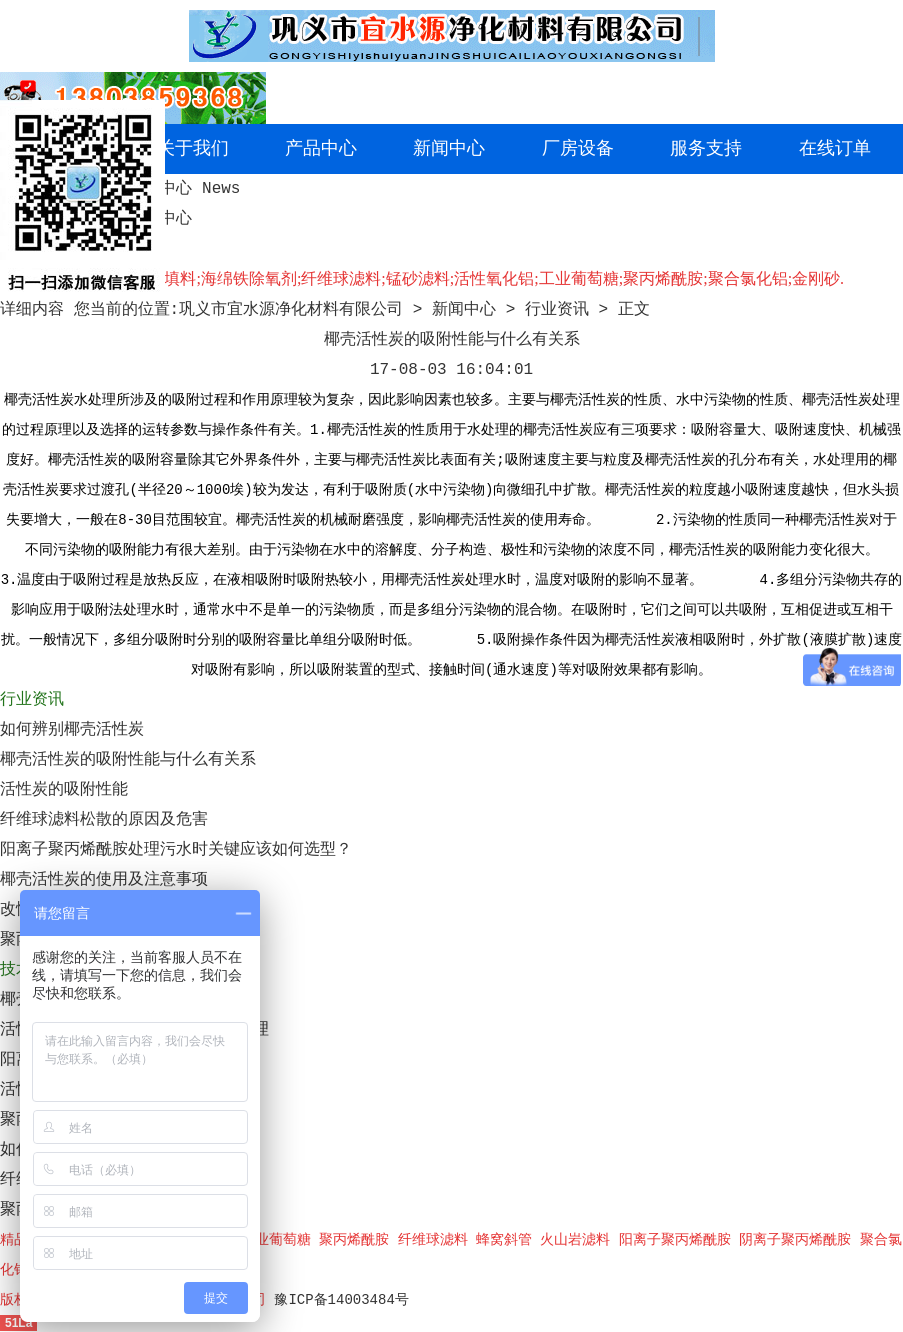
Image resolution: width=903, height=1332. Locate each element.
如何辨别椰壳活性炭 (72, 730)
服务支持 (706, 149)
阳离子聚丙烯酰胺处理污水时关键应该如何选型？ (176, 850)
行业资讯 (557, 310)
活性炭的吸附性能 (64, 790)
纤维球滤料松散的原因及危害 (104, 820)
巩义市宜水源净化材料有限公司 (291, 310)
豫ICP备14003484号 (341, 1300)
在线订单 (835, 149)
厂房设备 (578, 149)
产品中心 (321, 149)
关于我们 (193, 149)
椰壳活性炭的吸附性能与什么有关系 (128, 760)
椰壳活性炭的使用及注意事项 (104, 880)
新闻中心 (449, 149)
